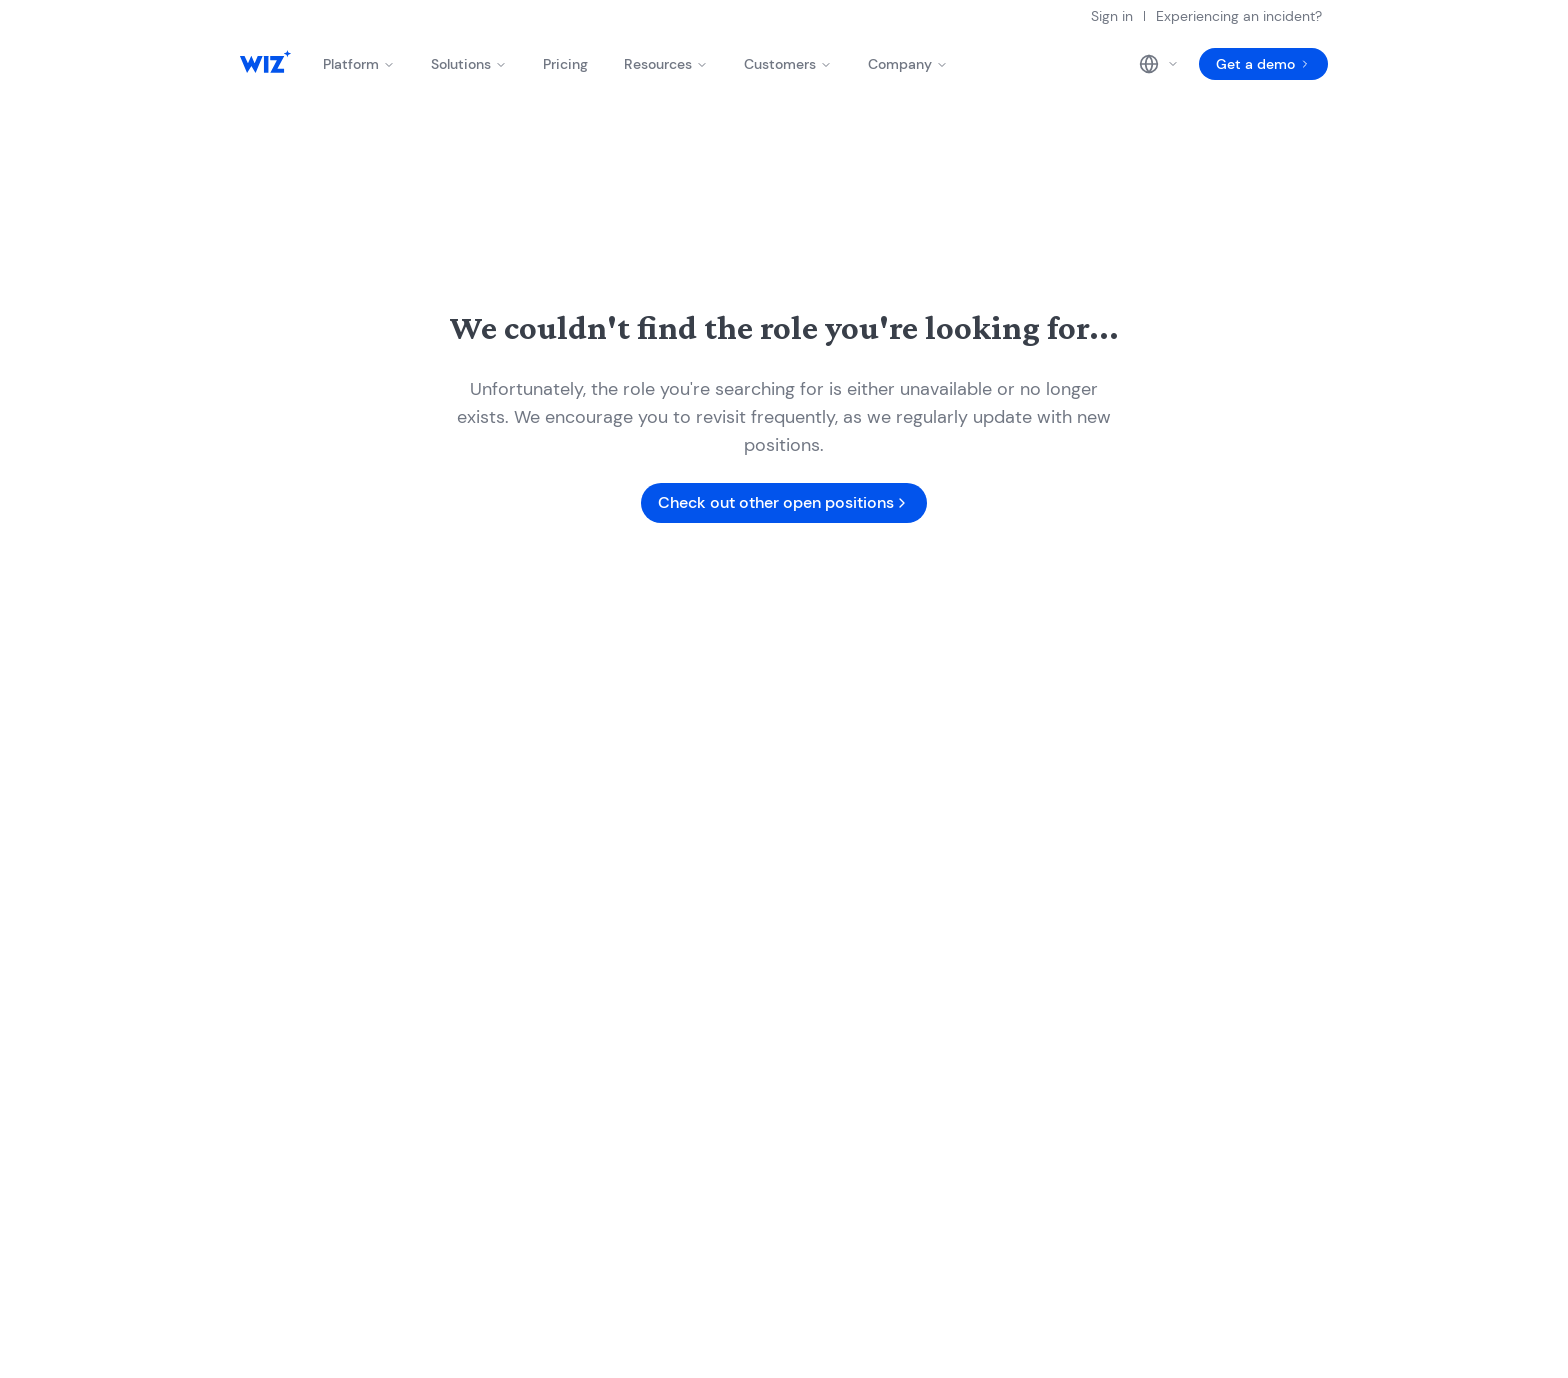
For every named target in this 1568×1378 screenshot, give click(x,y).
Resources (666, 64)
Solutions (469, 64)
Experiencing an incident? (1239, 16)
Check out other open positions (784, 502)
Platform (359, 64)
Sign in (1112, 16)
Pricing (565, 64)
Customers (788, 64)
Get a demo (1263, 64)
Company (908, 64)
